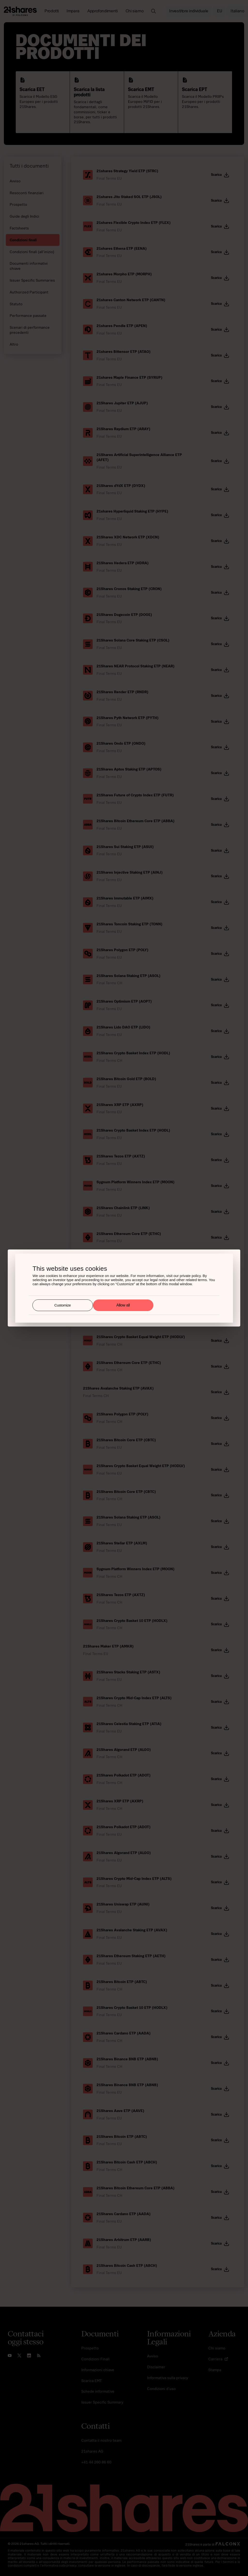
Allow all (123, 1305)
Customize (62, 1305)
